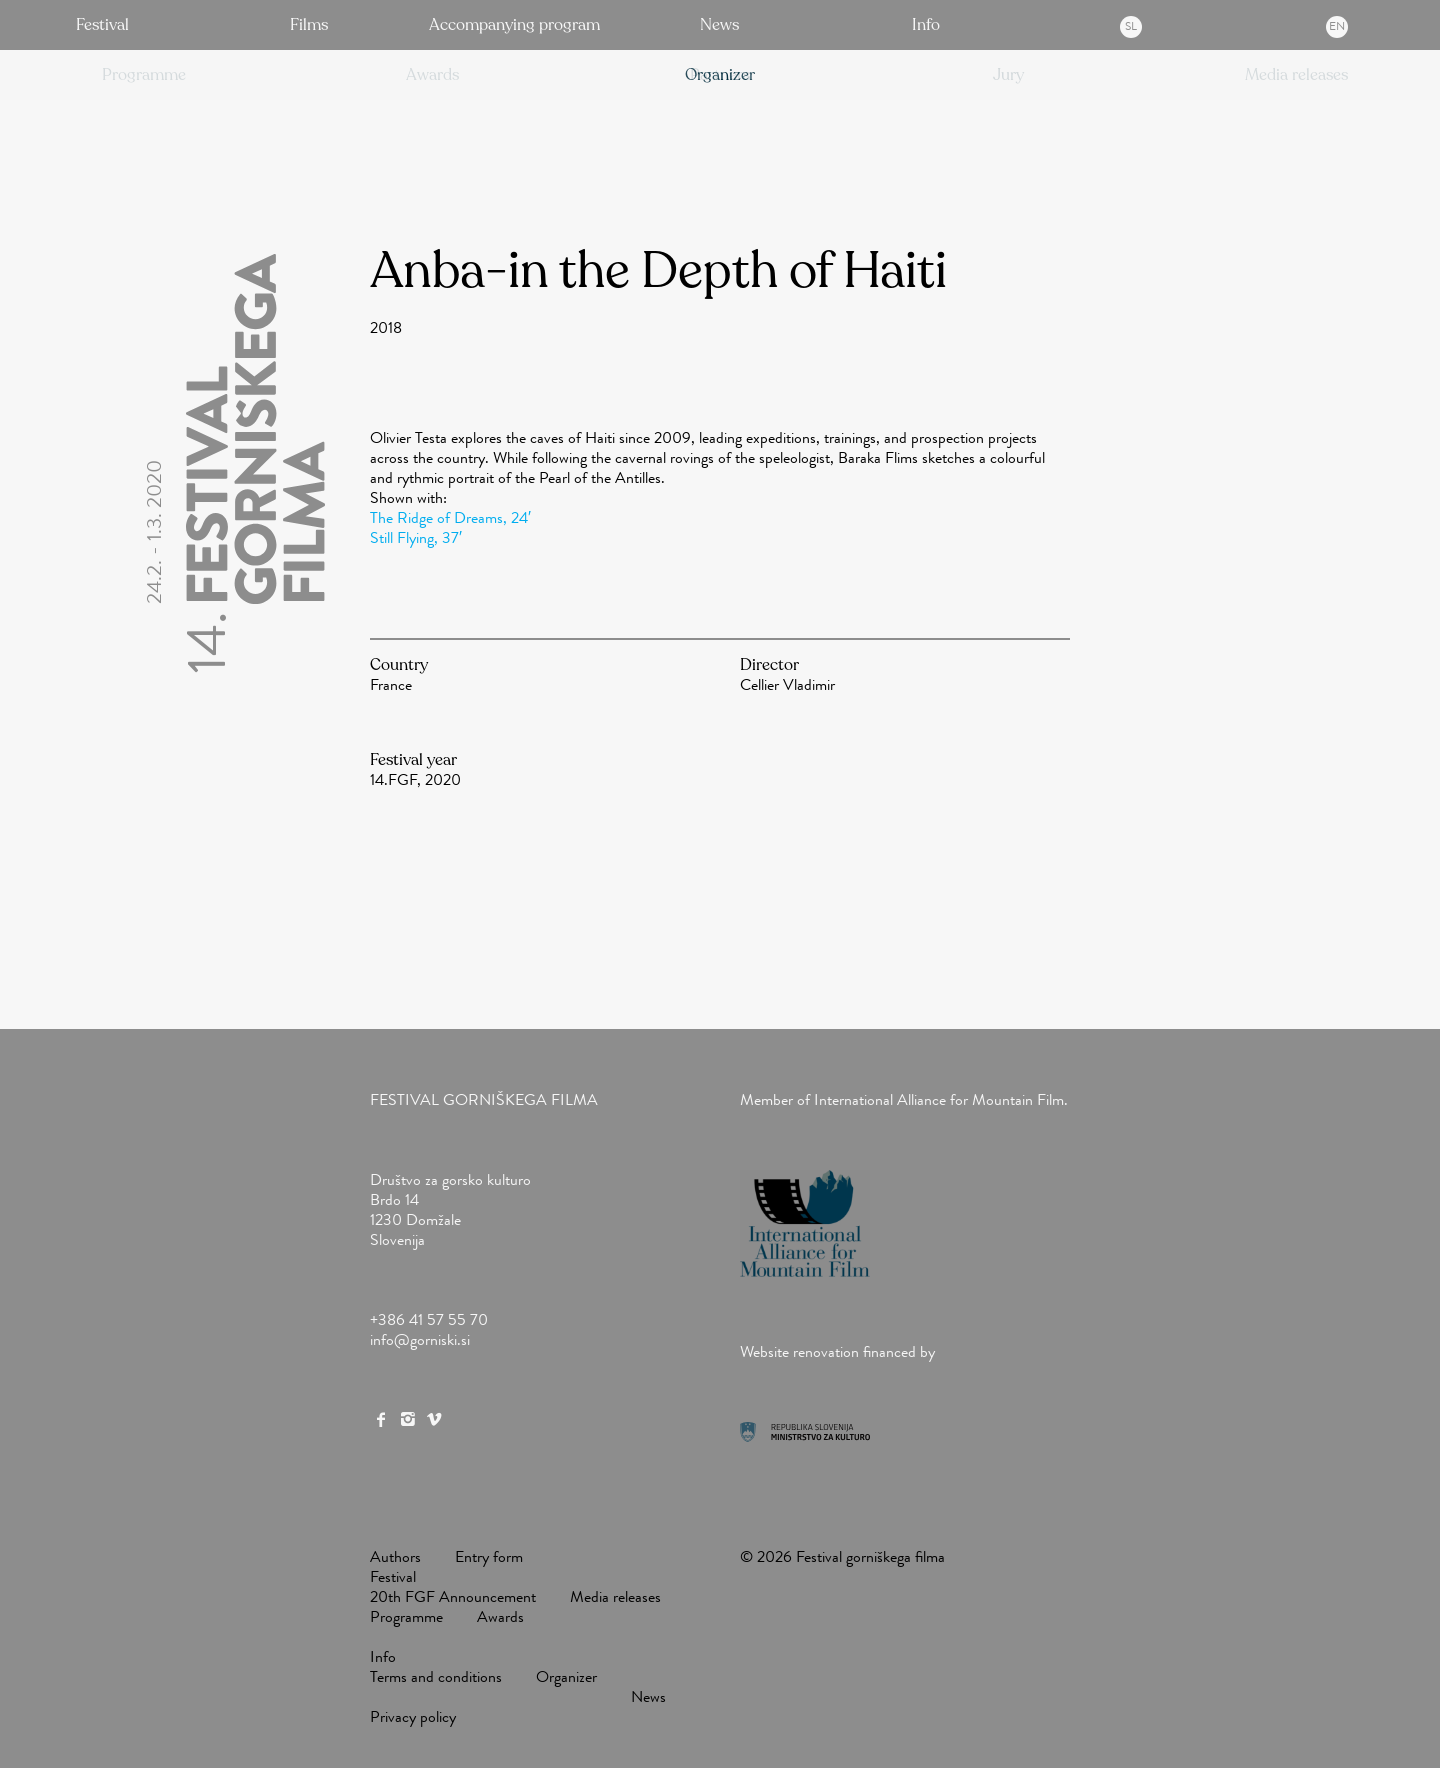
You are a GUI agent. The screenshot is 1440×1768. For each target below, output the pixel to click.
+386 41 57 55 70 (429, 1319)
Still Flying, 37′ (416, 537)
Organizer (566, 1676)
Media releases (615, 1596)
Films (309, 25)
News (719, 25)
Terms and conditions (436, 1676)
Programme (406, 1616)
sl (1131, 26)
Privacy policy (413, 1716)
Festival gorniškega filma (484, 1099)
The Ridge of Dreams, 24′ (450, 517)
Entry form (489, 1556)
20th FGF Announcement (453, 1596)
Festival (102, 25)
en (1337, 26)
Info (926, 25)
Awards (500, 1616)
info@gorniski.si (420, 1339)
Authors (395, 1556)
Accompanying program (514, 25)
